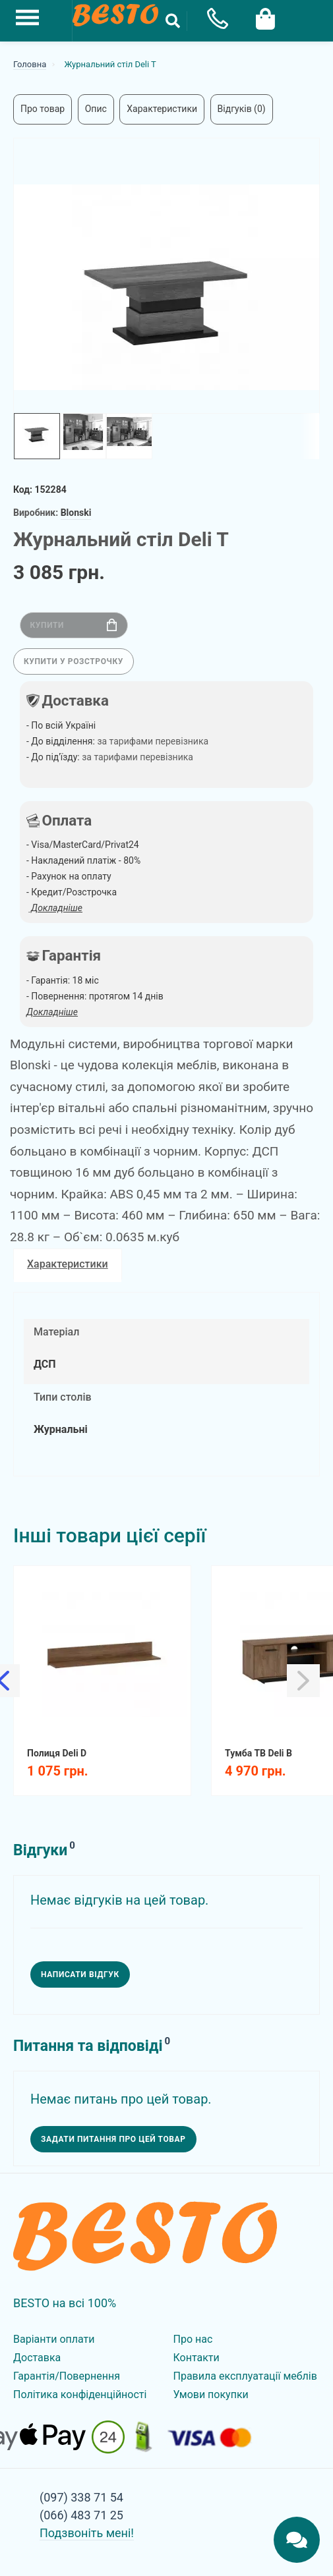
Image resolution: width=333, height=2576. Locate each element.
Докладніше (52, 1012)
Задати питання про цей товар (113, 2139)
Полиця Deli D (56, 1753)
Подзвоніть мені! (87, 2533)
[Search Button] (172, 21)
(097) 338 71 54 (81, 2497)
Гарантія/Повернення (66, 2376)
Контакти (196, 2357)
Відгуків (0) (242, 108)
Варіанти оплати (54, 2339)
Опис (96, 108)
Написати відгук (80, 1974)
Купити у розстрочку (73, 661)
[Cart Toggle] (265, 17)
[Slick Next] (303, 1680)
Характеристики (162, 108)
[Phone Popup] (212, 21)
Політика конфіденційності (79, 2394)
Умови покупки (211, 2394)
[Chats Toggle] (297, 2540)
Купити (73, 625)
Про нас (193, 2339)
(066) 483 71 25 (81, 2515)
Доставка (37, 2357)
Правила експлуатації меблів (245, 2376)
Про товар (42, 108)
